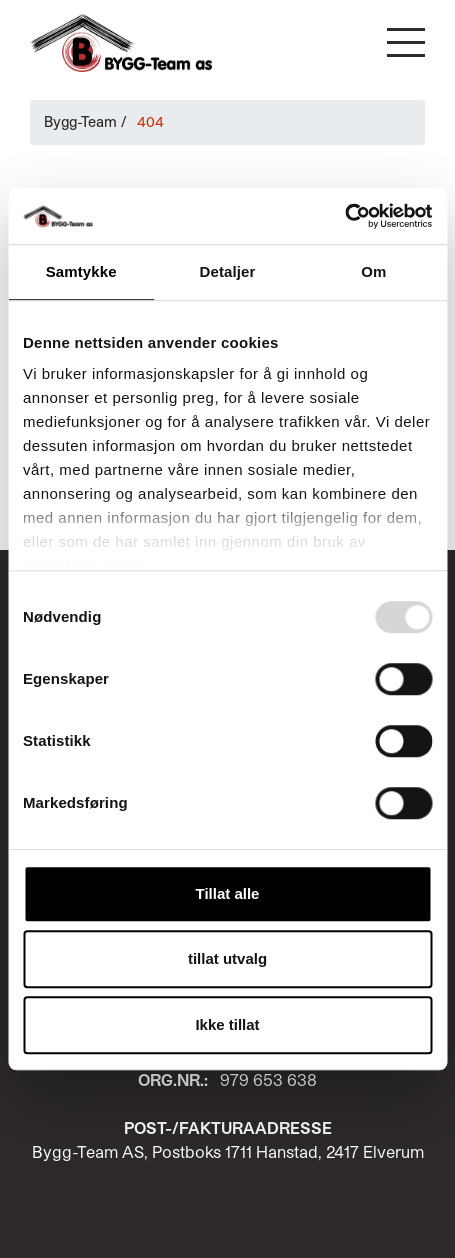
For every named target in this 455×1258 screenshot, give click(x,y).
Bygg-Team (80, 121)
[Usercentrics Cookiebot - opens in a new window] (344, 216)
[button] (406, 42)
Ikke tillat (227, 1024)
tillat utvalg (227, 958)
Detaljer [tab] (228, 271)
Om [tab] (373, 271)
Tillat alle (228, 893)
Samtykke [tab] (81, 271)
